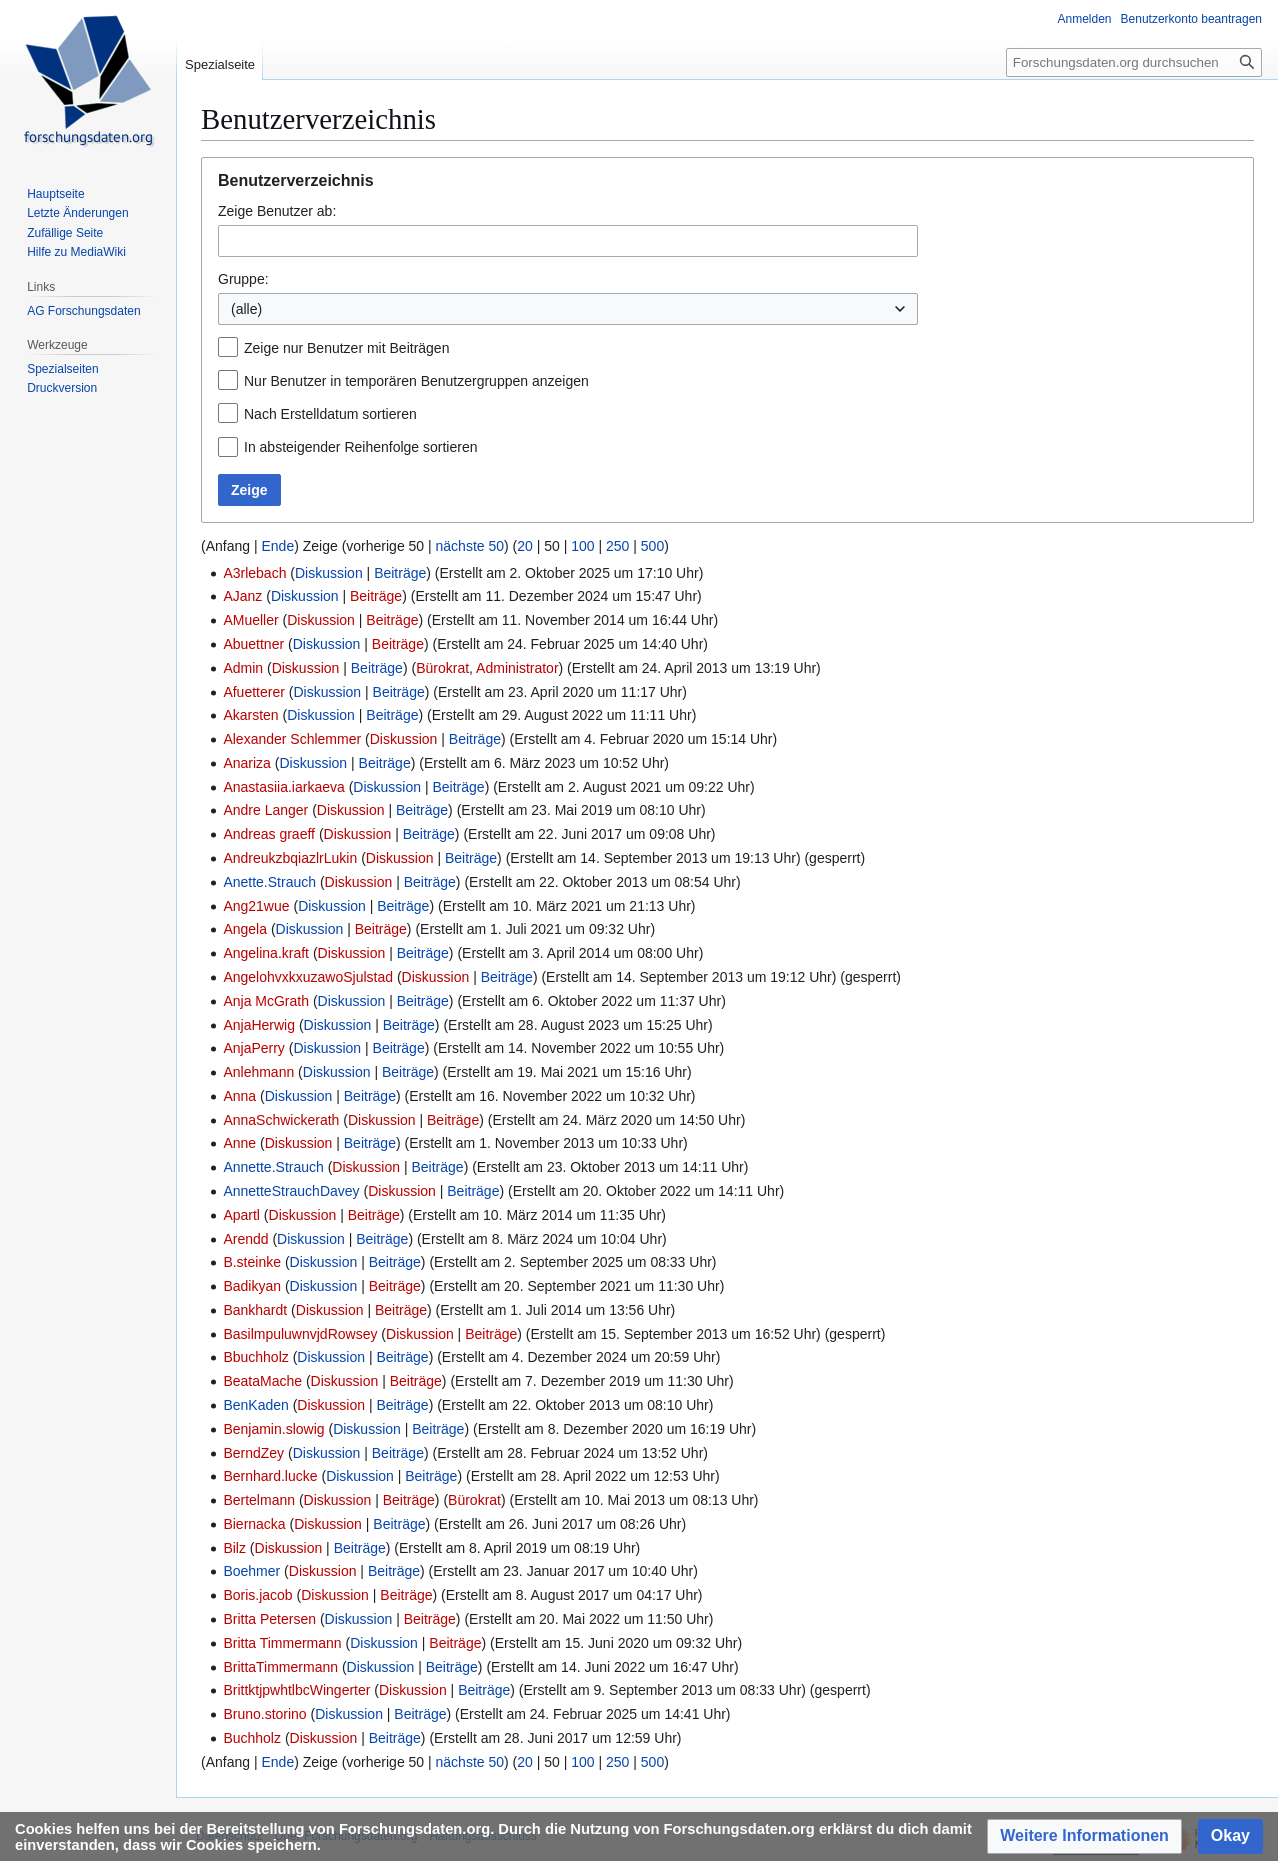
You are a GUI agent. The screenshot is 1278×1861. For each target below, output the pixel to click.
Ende (277, 546)
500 (652, 546)
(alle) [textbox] (246, 309)
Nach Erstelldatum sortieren (330, 414)
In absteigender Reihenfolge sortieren (361, 447)
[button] (1084, 1836)
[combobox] (568, 241)
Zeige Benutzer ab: (277, 211)
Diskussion (329, 573)
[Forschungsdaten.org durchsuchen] (1134, 62)
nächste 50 (470, 546)
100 (582, 546)
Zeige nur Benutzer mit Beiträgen (346, 348)
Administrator (517, 668)
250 (617, 546)
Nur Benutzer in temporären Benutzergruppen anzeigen (416, 381)
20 (525, 546)
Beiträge (400, 573)
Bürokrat (442, 668)
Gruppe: (243, 279)
